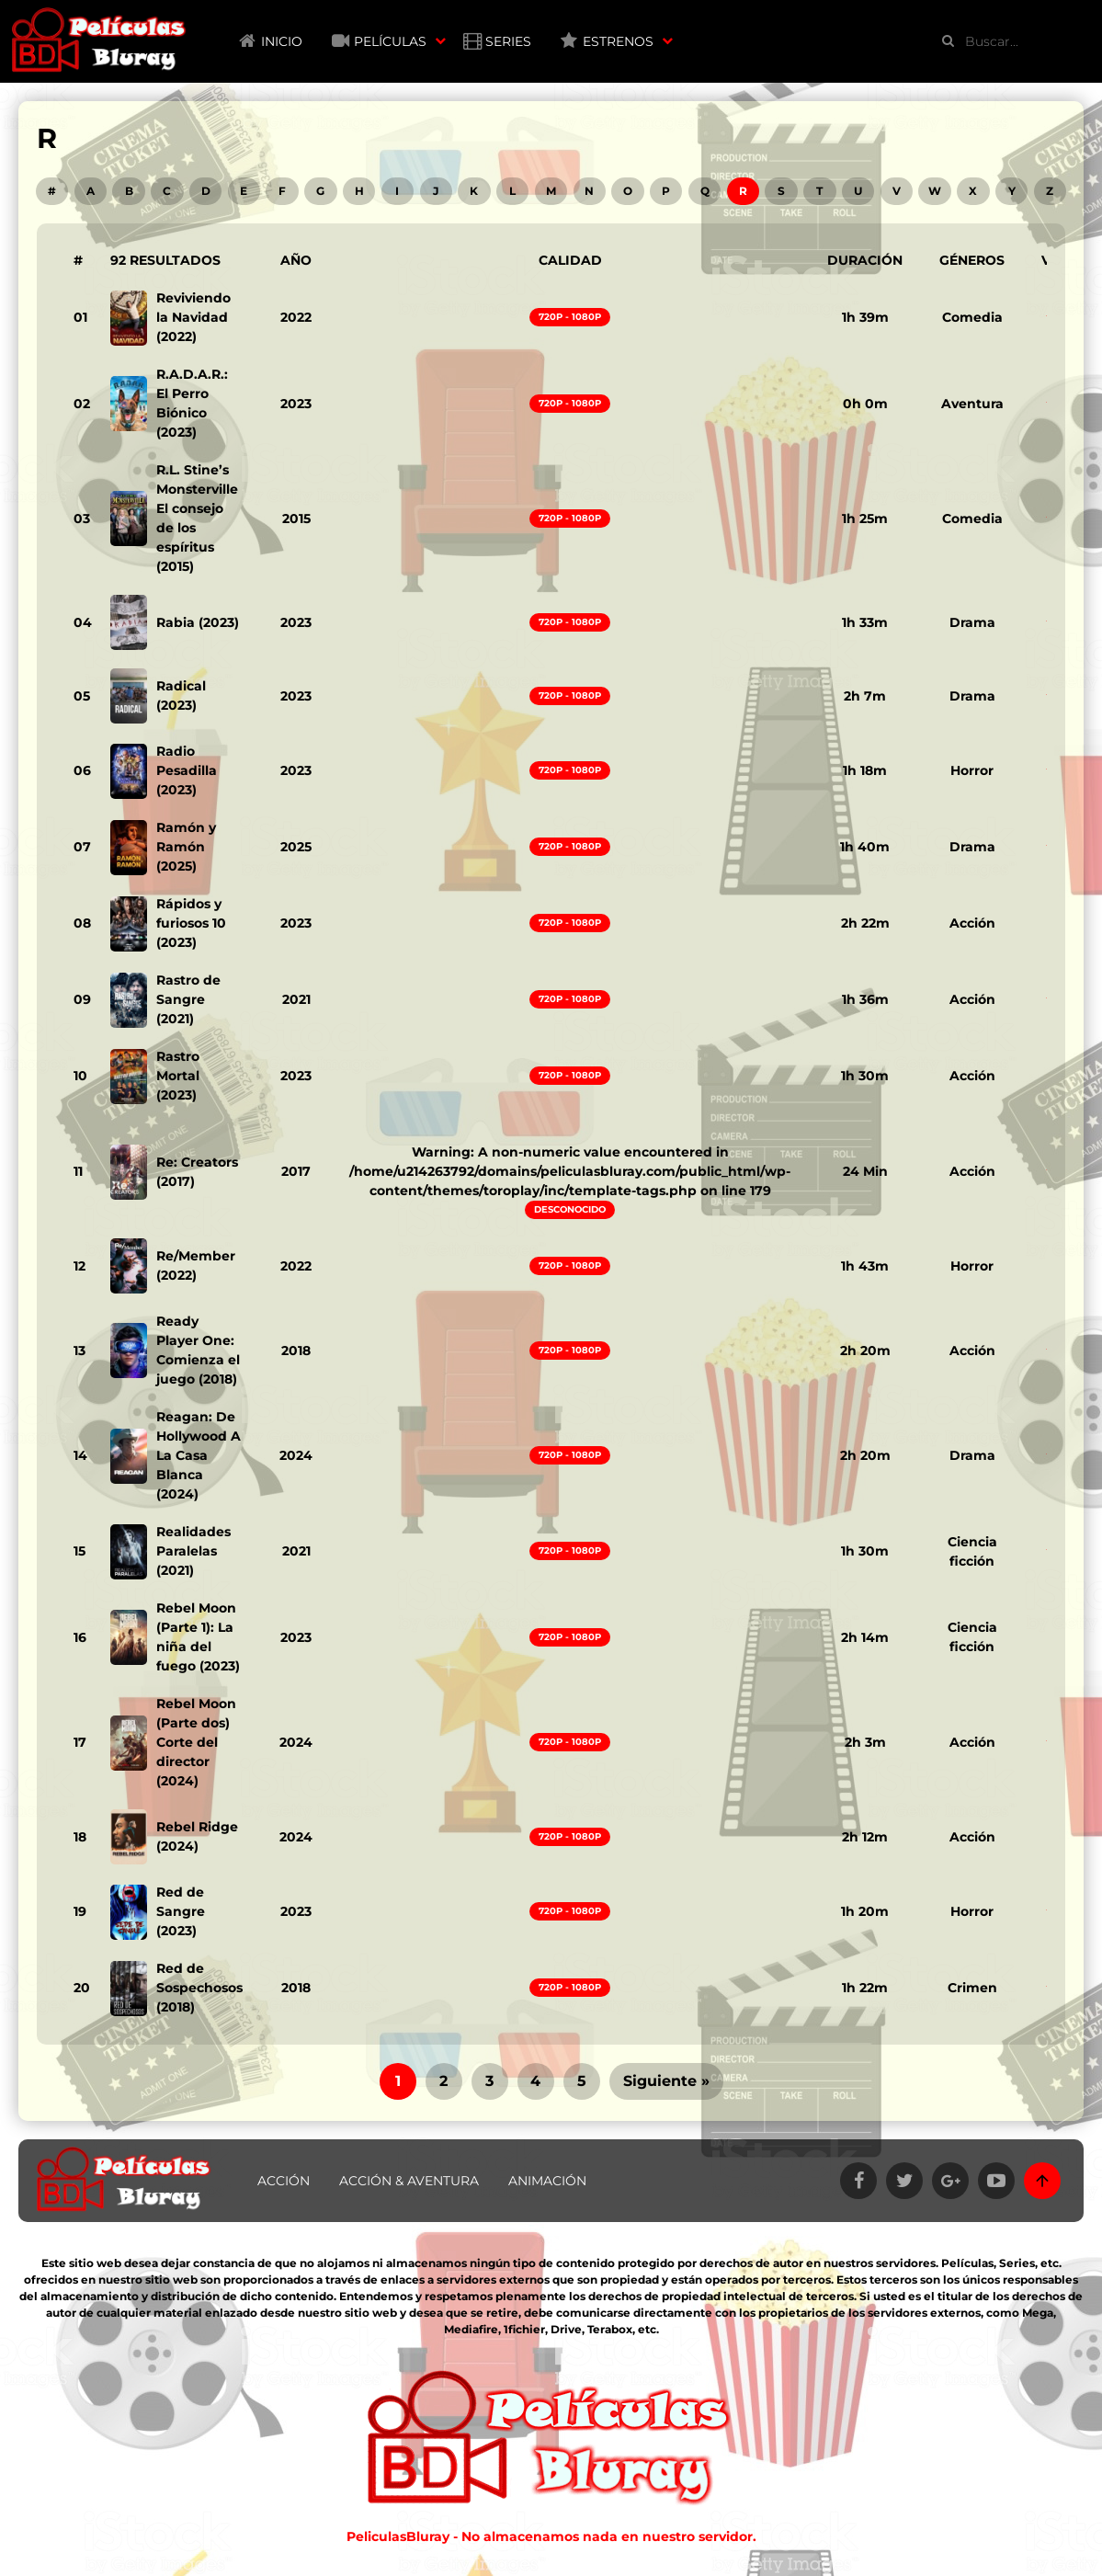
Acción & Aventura (409, 2180)
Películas (390, 41)
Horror (972, 770)
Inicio (281, 41)
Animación (547, 2180)
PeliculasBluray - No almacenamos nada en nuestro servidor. (551, 2536)
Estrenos (618, 41)
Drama (972, 622)
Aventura (972, 403)
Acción (972, 923)
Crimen (972, 1987)
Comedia (972, 317)
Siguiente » (666, 2081)
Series (508, 41)
